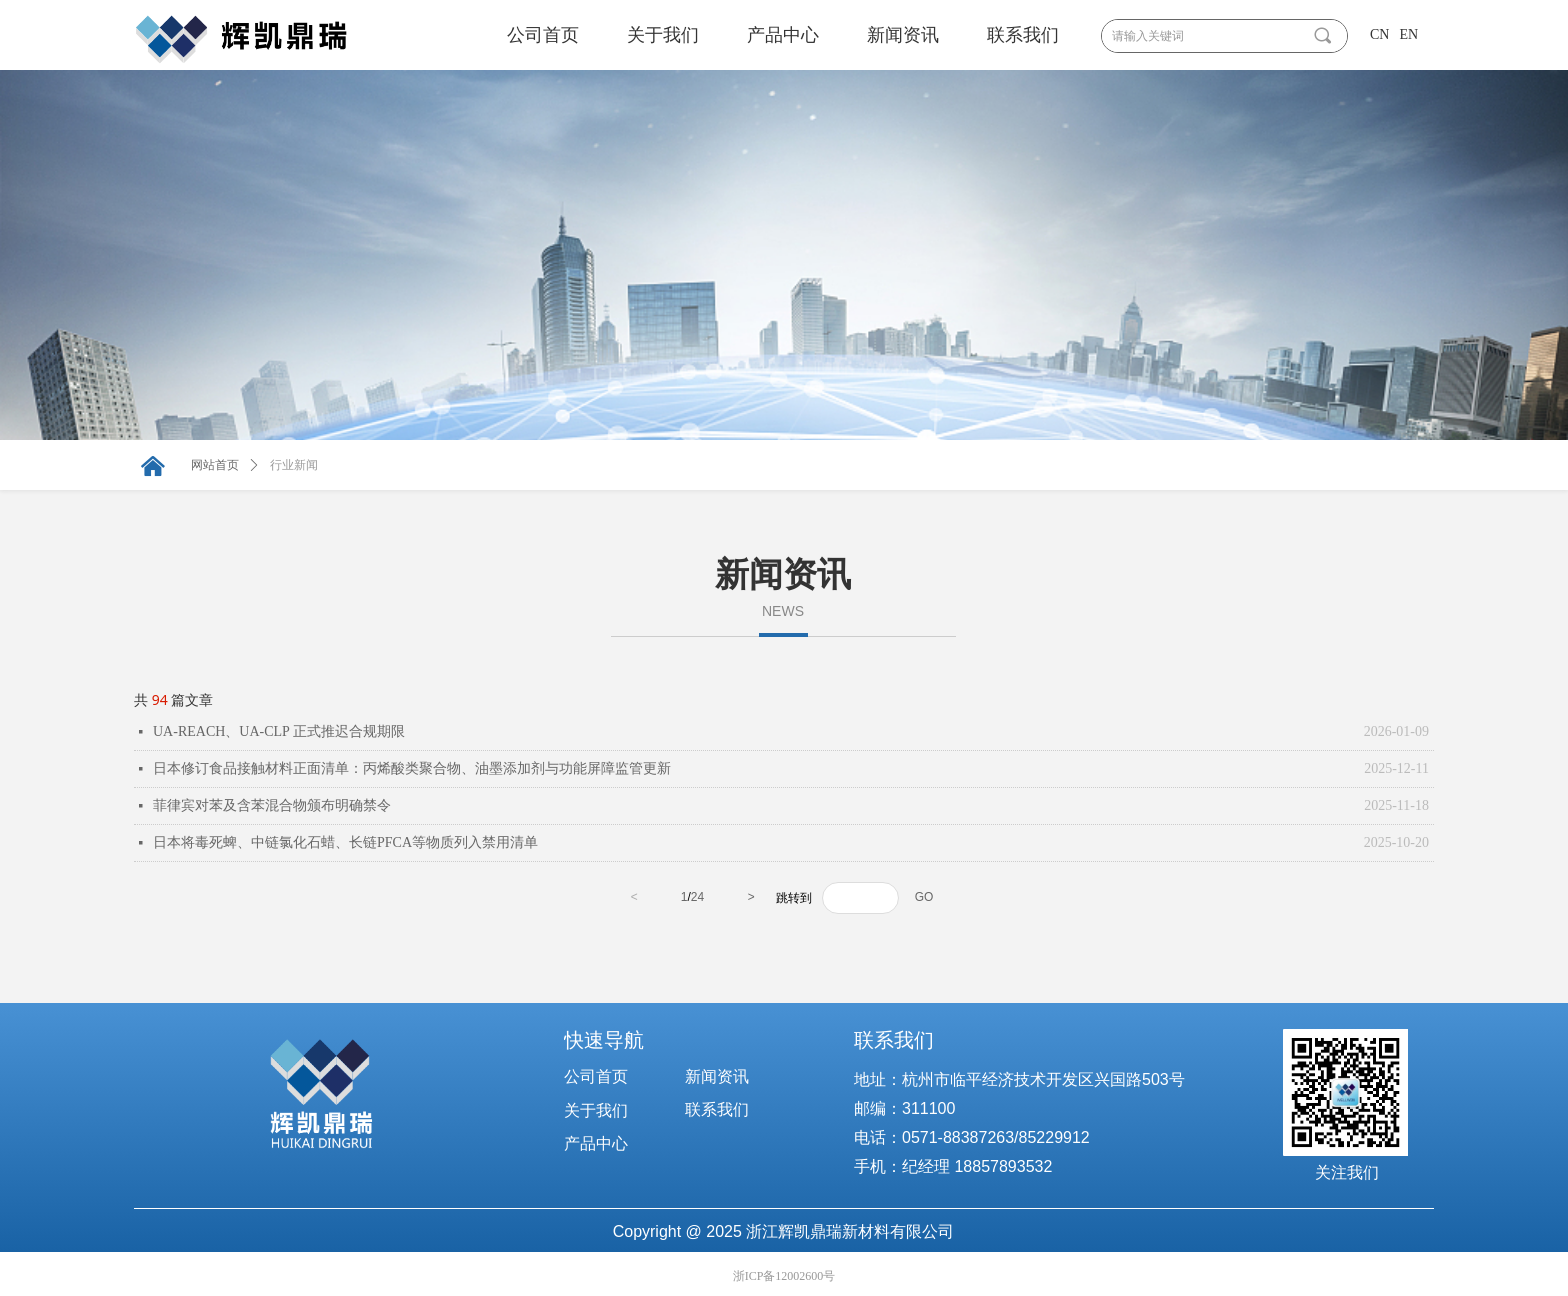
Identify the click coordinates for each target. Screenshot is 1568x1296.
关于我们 (663, 35)
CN (1379, 34)
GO (924, 897)
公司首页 (543, 35)
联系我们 (1023, 35)
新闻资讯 (903, 35)
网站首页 (215, 465)
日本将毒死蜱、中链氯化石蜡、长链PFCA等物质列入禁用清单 (345, 842)
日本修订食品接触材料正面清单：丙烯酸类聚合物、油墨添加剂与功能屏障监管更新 (412, 768)
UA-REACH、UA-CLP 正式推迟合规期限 (279, 731)
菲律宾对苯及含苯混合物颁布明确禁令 (272, 805)
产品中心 (783, 35)
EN (1408, 34)
